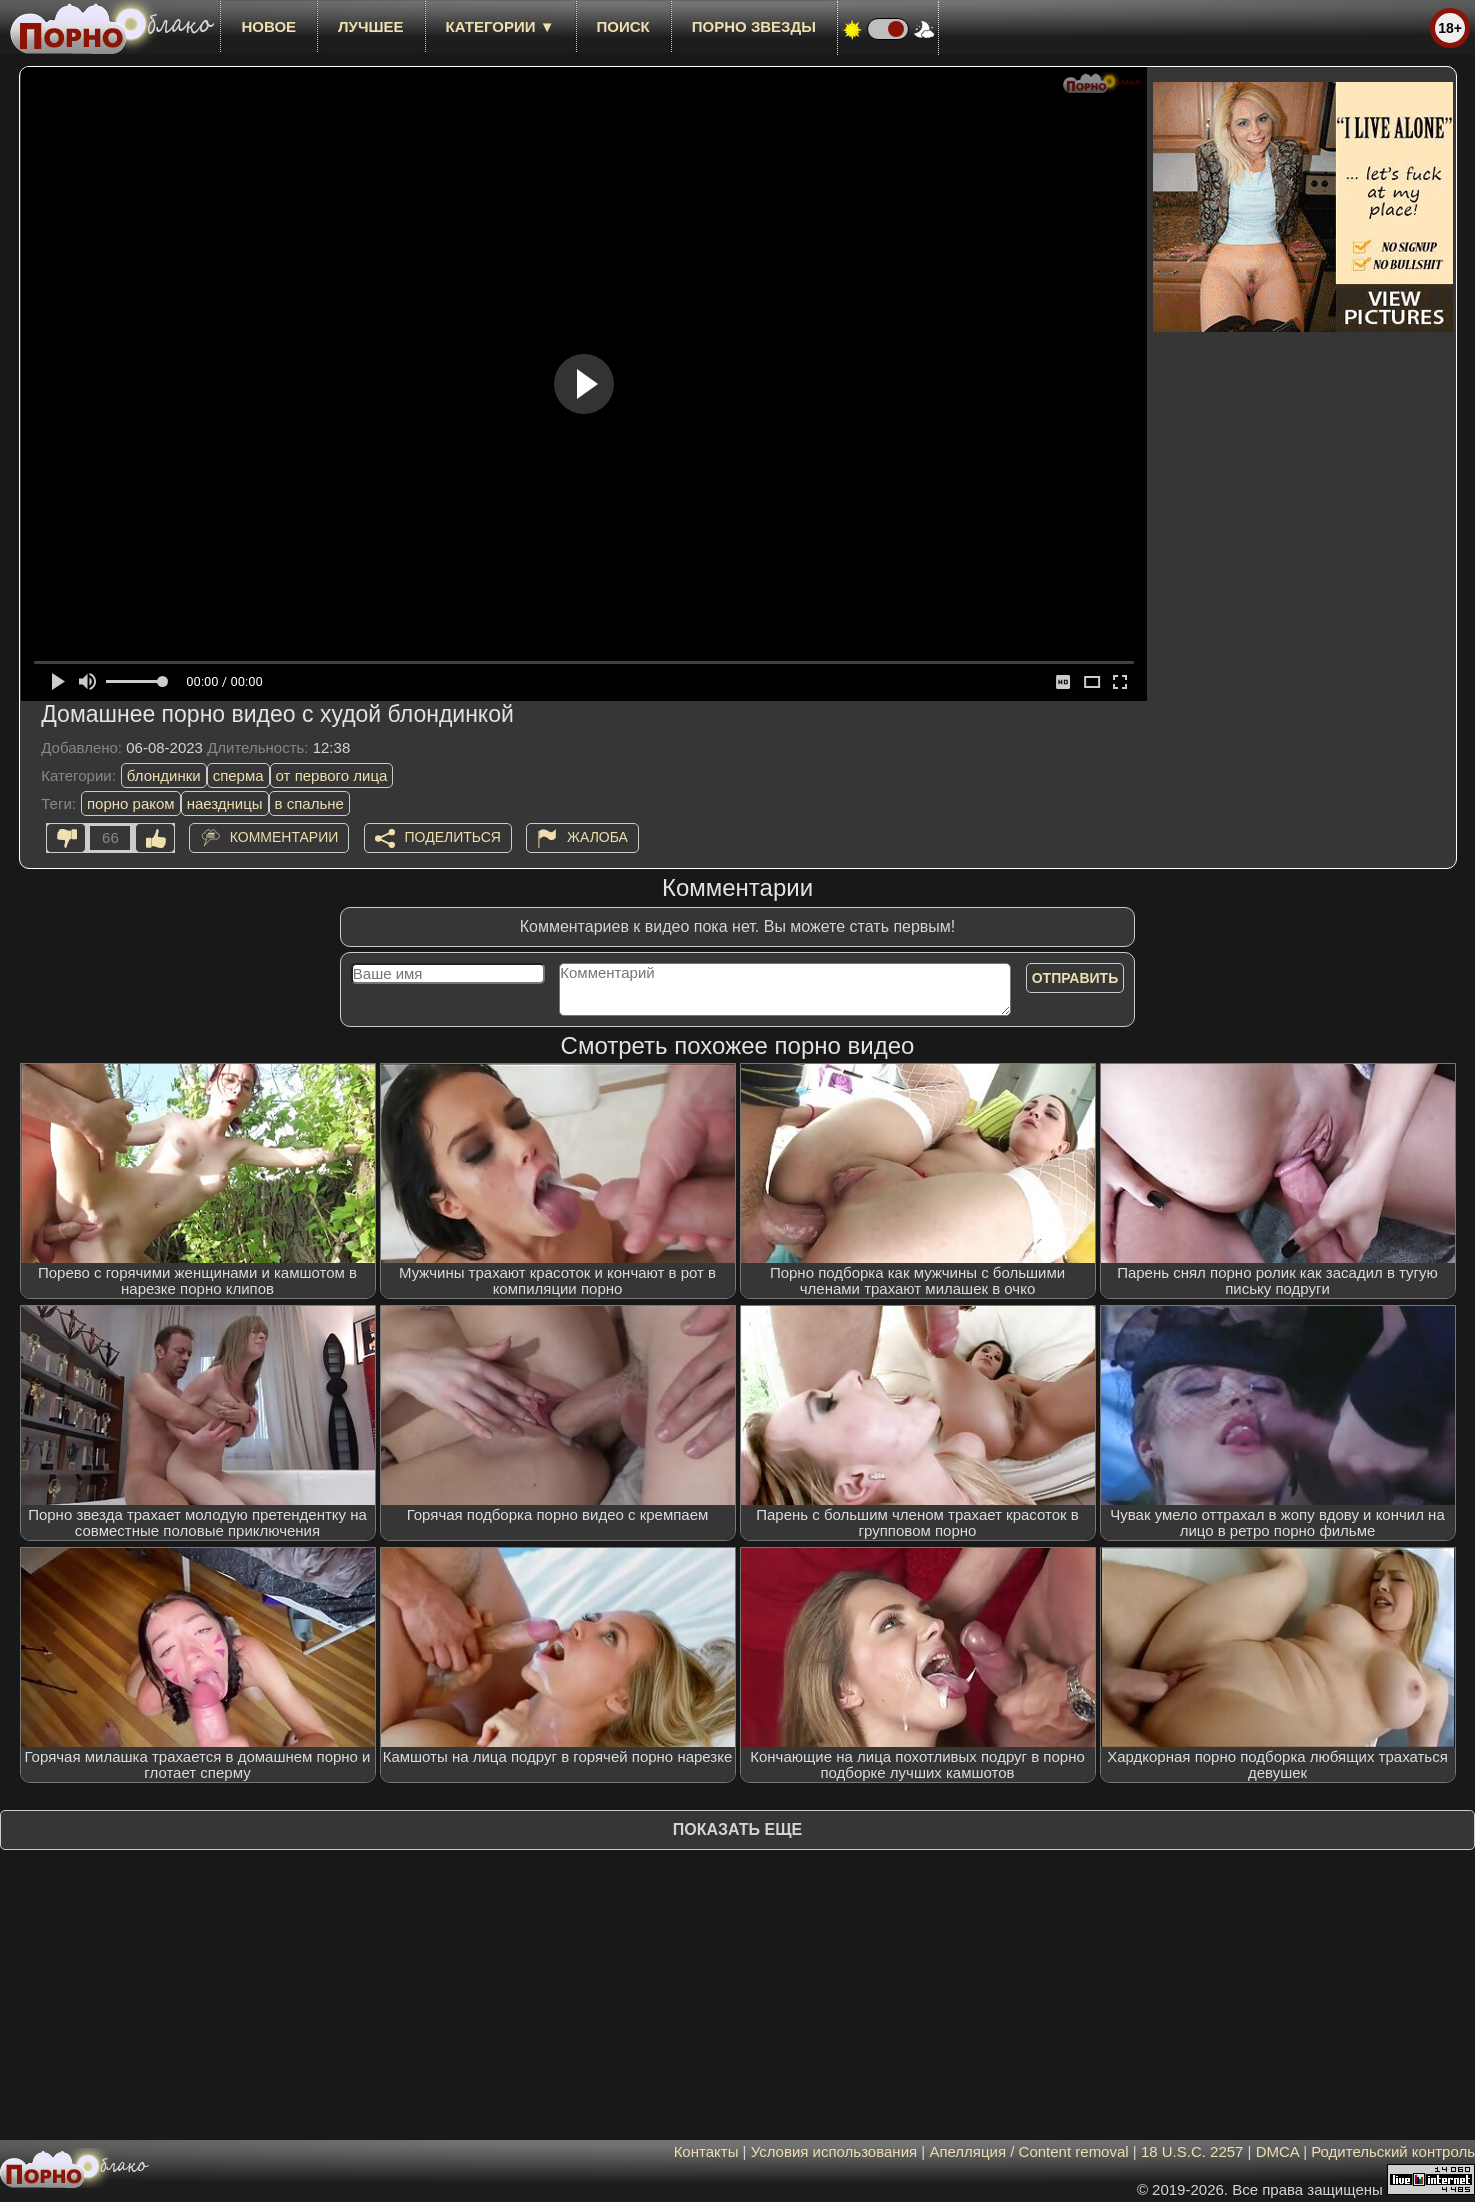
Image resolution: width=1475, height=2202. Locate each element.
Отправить (1075, 978)
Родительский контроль (1393, 2151)
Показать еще (737, 1829)
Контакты (706, 2151)
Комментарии (284, 837)
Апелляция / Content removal (1028, 2151)
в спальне (309, 803)
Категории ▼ (500, 26)
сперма (238, 775)
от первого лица (332, 775)
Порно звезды (754, 26)
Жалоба (597, 837)
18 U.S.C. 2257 (1192, 2151)
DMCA (1277, 2151)
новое (268, 26)
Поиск (623, 26)
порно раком (131, 803)
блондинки (164, 775)
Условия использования (834, 2151)
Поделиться (453, 837)
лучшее (370, 26)
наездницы (225, 803)
